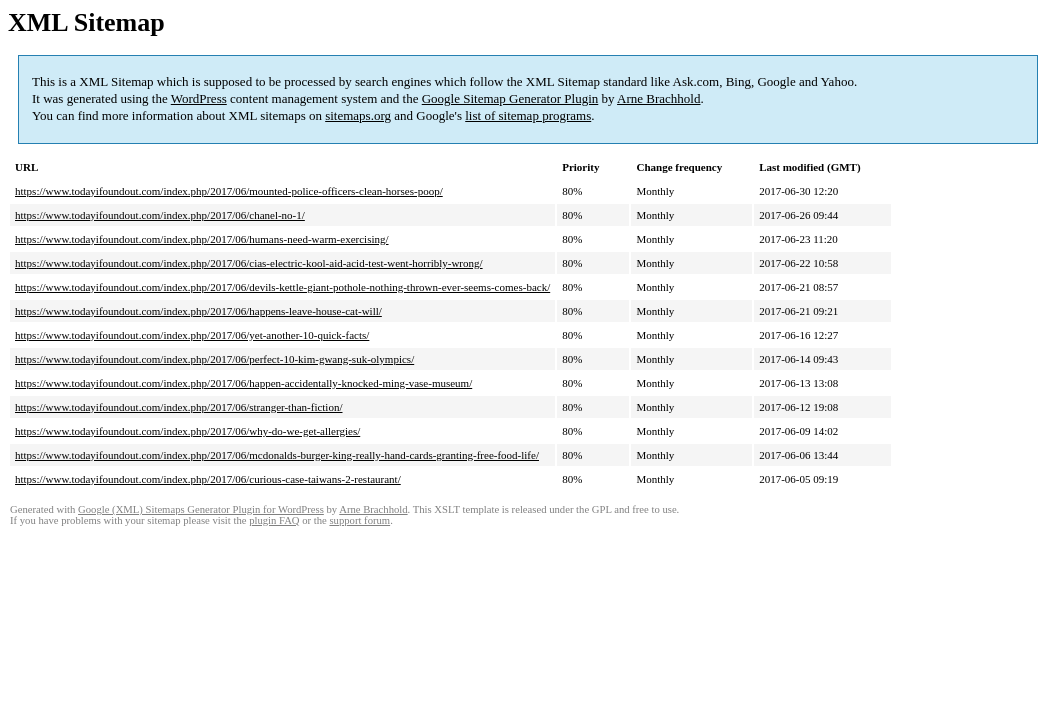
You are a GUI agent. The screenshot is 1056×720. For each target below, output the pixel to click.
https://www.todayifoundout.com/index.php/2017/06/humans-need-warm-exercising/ (202, 239)
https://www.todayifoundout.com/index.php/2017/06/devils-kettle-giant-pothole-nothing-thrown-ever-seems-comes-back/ (282, 287)
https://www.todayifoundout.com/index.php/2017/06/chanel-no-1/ (160, 215)
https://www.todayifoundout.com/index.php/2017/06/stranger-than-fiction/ (179, 407)
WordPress (199, 98)
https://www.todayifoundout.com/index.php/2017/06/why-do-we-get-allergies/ (187, 431)
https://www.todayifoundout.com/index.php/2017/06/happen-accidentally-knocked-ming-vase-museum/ (243, 383)
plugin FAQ (274, 520)
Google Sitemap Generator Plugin (510, 98)
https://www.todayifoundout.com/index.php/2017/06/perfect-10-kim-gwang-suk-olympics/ (214, 359)
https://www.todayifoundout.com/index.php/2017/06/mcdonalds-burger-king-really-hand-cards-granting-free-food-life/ (277, 455)
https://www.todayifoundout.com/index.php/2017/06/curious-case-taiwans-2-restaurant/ (208, 479)
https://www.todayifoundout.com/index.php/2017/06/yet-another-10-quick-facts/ (192, 335)
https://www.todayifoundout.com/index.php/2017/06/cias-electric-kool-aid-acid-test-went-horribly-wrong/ (249, 263)
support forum (359, 520)
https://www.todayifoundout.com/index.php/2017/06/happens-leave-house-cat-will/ (198, 311)
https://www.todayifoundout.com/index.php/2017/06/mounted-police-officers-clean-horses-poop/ (229, 191)
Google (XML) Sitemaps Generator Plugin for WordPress (201, 509)
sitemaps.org (358, 115)
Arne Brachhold (658, 98)
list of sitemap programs (528, 115)
